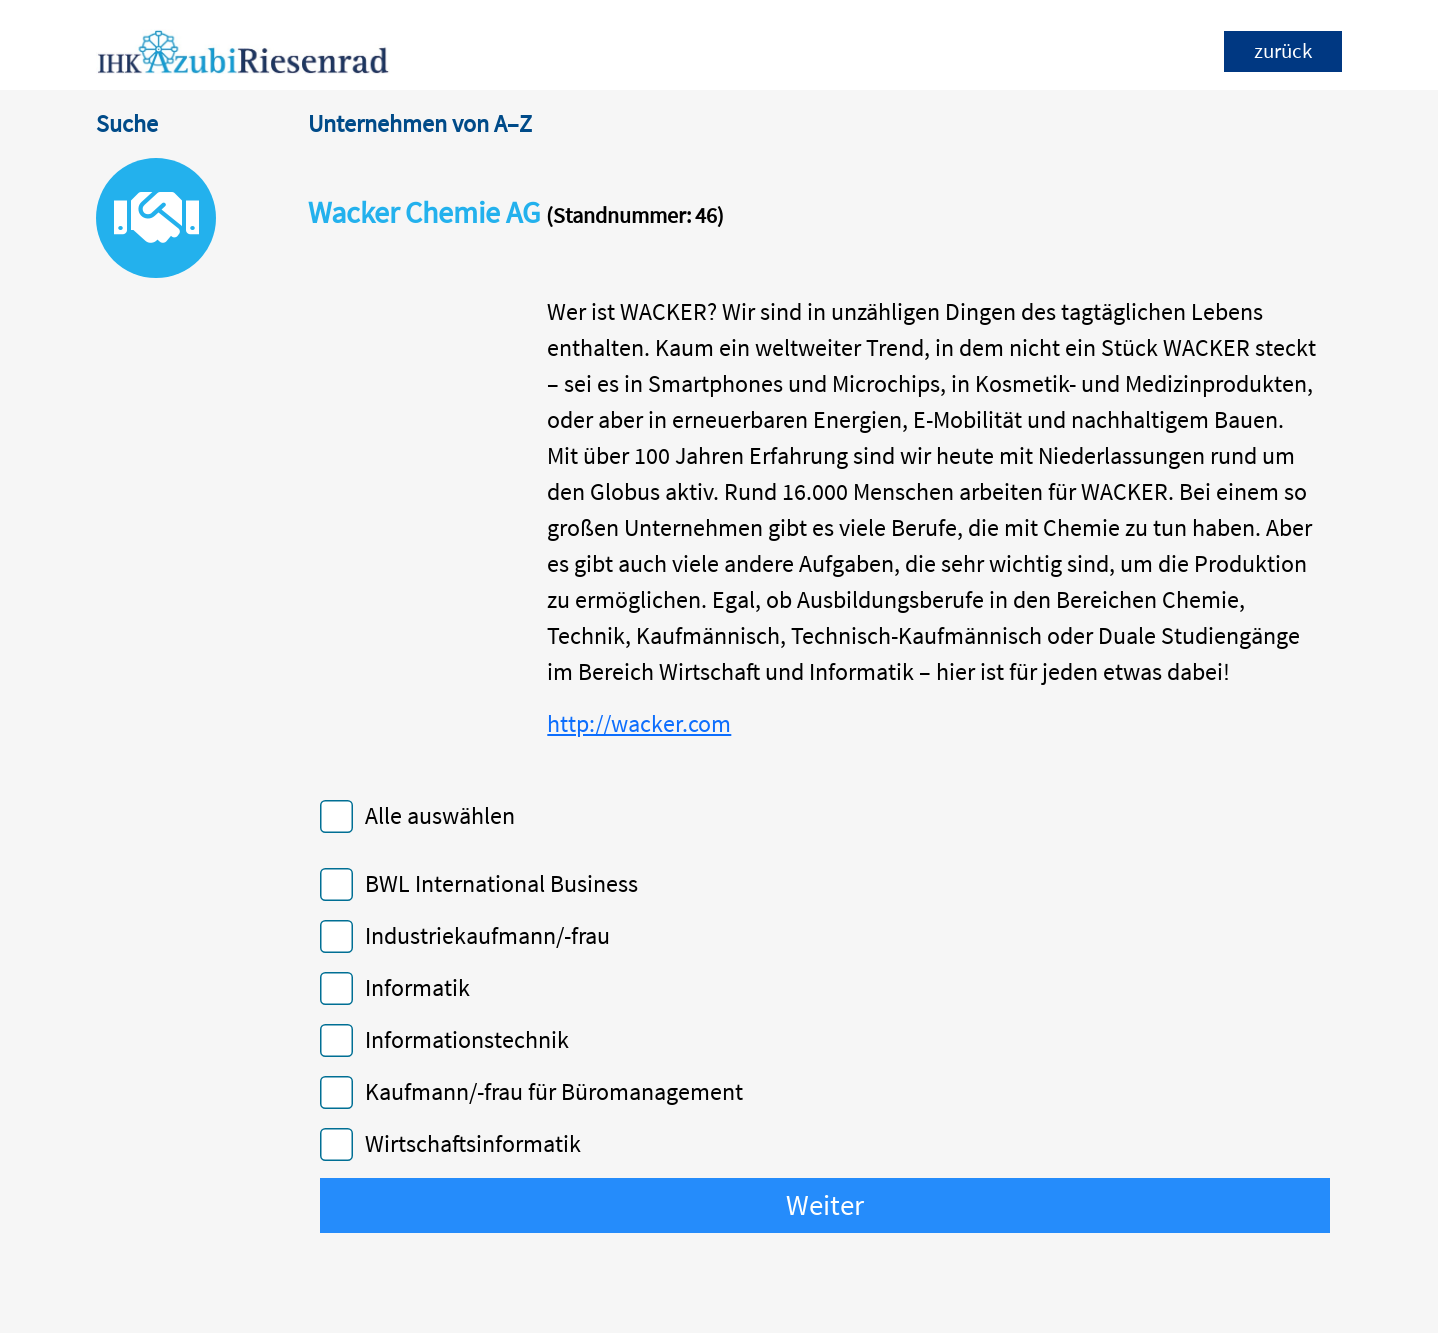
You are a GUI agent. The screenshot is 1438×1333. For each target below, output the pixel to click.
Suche (127, 123)
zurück (1283, 51)
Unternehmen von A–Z (420, 123)
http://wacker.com (639, 723)
